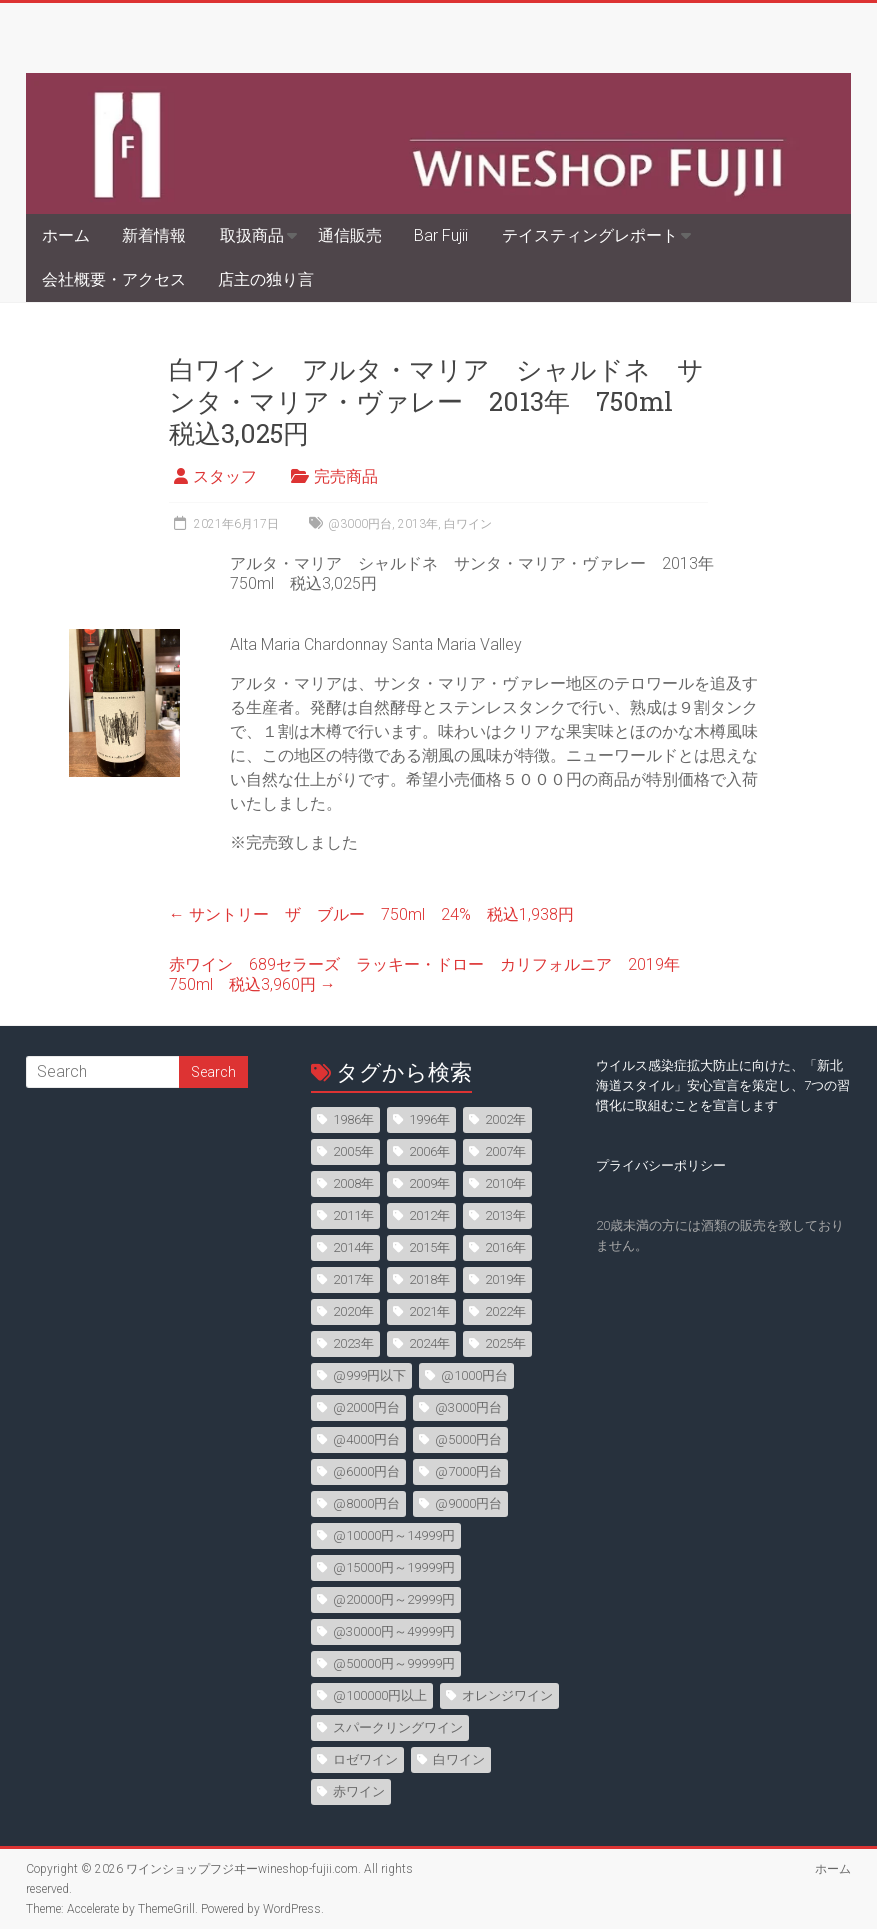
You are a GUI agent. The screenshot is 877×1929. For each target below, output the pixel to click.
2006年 (429, 1151)
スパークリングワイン (398, 1727)
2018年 (429, 1279)
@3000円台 (360, 524)
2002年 (505, 1119)
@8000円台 (366, 1503)
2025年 (505, 1343)
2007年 (505, 1151)
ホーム (66, 235)
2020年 (353, 1311)
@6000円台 (366, 1471)
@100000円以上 (380, 1695)
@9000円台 (468, 1503)
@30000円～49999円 (394, 1631)
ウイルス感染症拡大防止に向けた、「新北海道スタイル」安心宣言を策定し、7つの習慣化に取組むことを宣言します (723, 1085)
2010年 (505, 1183)
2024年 (429, 1343)
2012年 (429, 1215)
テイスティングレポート (590, 235)
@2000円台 (366, 1407)
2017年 (353, 1279)
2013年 (418, 524)
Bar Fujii (441, 235)
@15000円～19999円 (394, 1567)
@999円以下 (369, 1375)
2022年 (505, 1311)
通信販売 (350, 235)
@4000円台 (366, 1439)
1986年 (353, 1119)
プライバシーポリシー (661, 1165)
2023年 (353, 1343)
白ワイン (468, 524)
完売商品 (346, 476)
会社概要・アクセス (114, 279)
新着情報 (154, 235)
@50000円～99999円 (394, 1663)
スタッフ (225, 476)
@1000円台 (474, 1375)
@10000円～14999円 (394, 1535)
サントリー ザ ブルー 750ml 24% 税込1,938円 (371, 914)
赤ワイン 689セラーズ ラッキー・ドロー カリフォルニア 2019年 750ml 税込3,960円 (432, 974)
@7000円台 (468, 1471)
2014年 (353, 1247)
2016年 (505, 1247)
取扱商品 (252, 235)
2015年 (429, 1247)
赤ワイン (359, 1791)
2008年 (353, 1183)
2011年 (353, 1215)
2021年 (429, 1311)
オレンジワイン (507, 1695)
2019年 (505, 1279)
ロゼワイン (365, 1759)
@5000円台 (468, 1439)
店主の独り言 (266, 279)
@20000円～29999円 (394, 1599)
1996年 (429, 1119)
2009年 (429, 1183)
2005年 (353, 1151)
